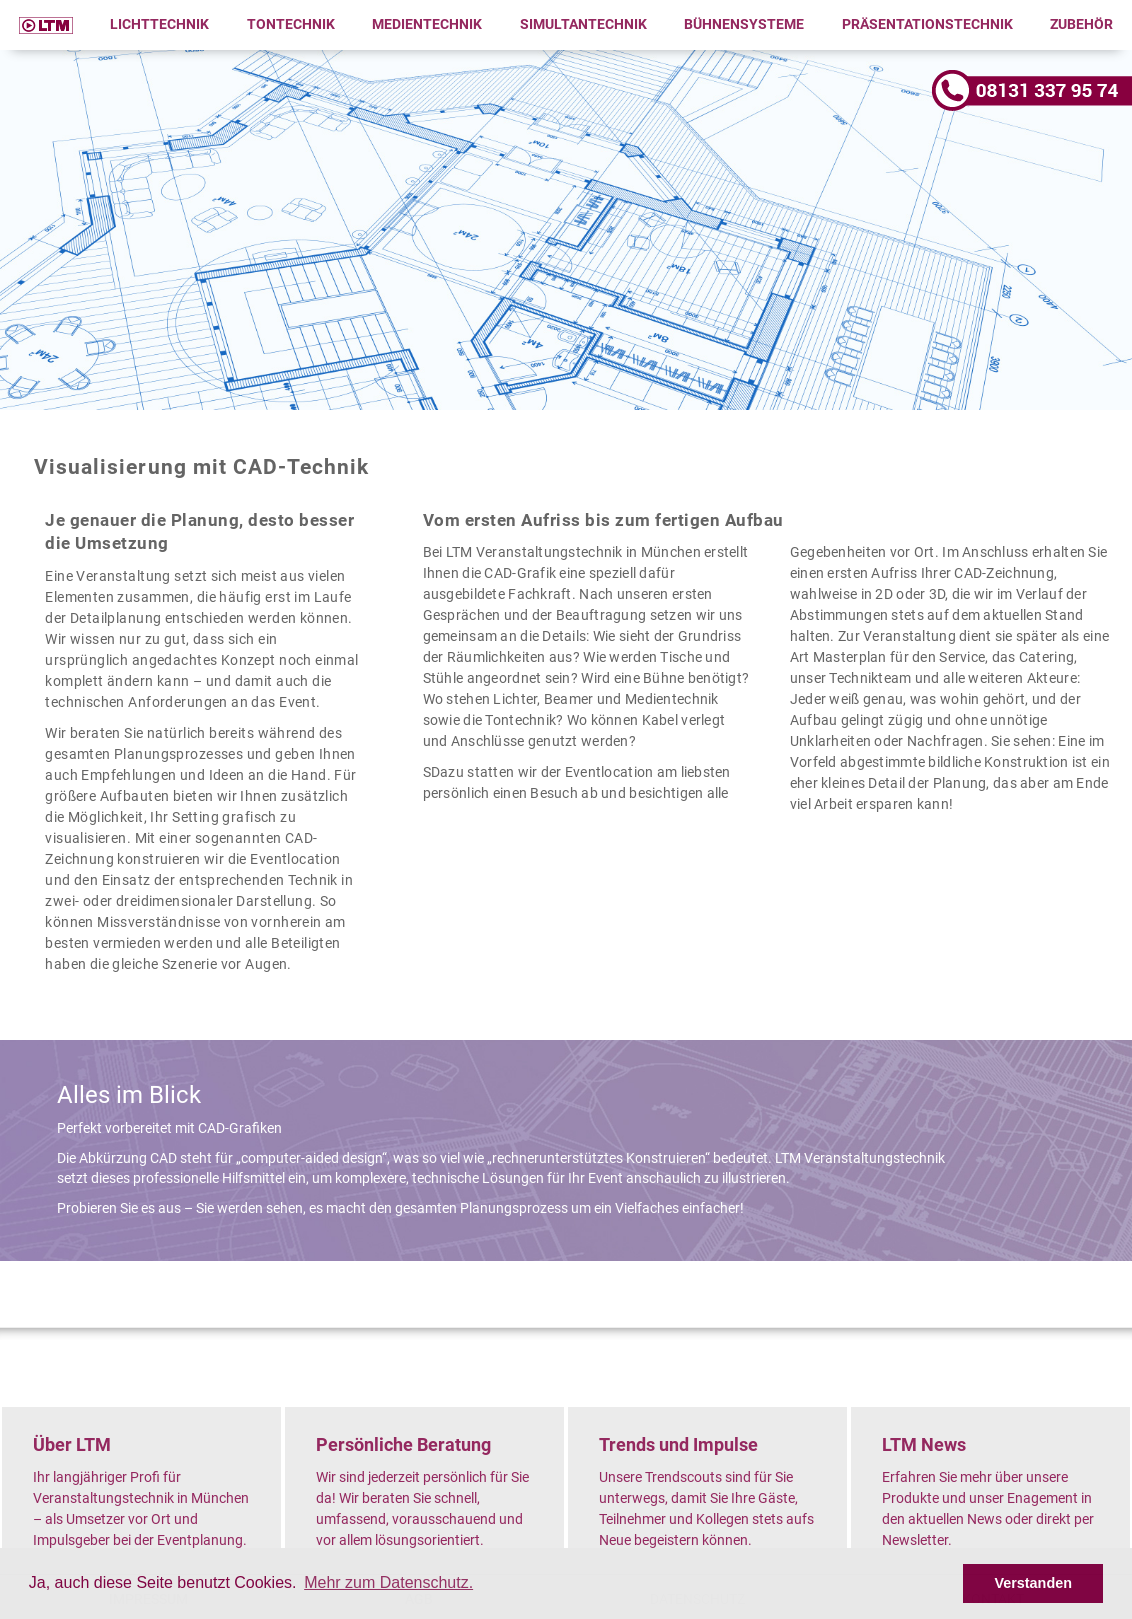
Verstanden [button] (1033, 1583)
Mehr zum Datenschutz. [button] (388, 1582)
